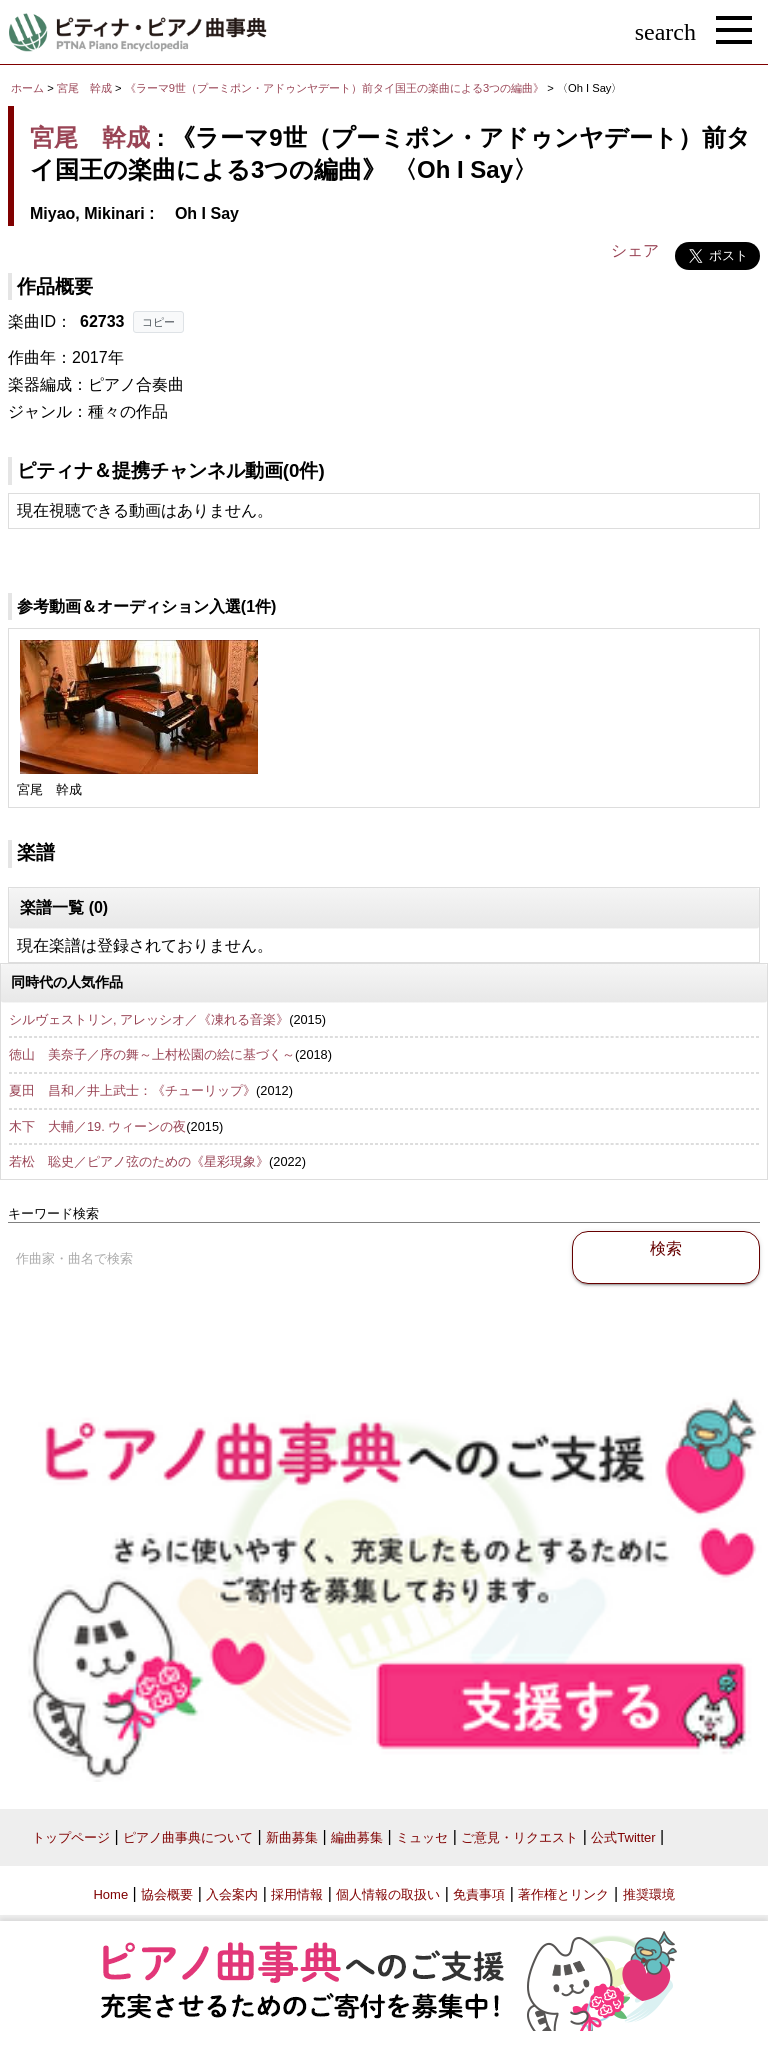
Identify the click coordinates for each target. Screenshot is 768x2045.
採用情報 (297, 1894)
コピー (158, 322)
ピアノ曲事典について (188, 1837)
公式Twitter (623, 1837)
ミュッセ (422, 1837)
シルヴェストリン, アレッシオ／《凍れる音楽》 (149, 1019)
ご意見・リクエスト (519, 1837)
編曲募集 (357, 1837)
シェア (635, 250)
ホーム (27, 88)
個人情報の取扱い (388, 1894)
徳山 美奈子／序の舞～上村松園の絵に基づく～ (152, 1054)
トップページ (71, 1837)
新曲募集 (292, 1837)
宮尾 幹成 (84, 88)
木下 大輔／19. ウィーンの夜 (97, 1126)
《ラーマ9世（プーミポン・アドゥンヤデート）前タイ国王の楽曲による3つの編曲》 (336, 88)
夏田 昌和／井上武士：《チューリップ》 (132, 1090)
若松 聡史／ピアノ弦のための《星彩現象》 (139, 1161)
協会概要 (167, 1894)
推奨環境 (649, 1894)
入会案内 (232, 1894)
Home (110, 1894)
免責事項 (479, 1894)
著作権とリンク (563, 1894)
